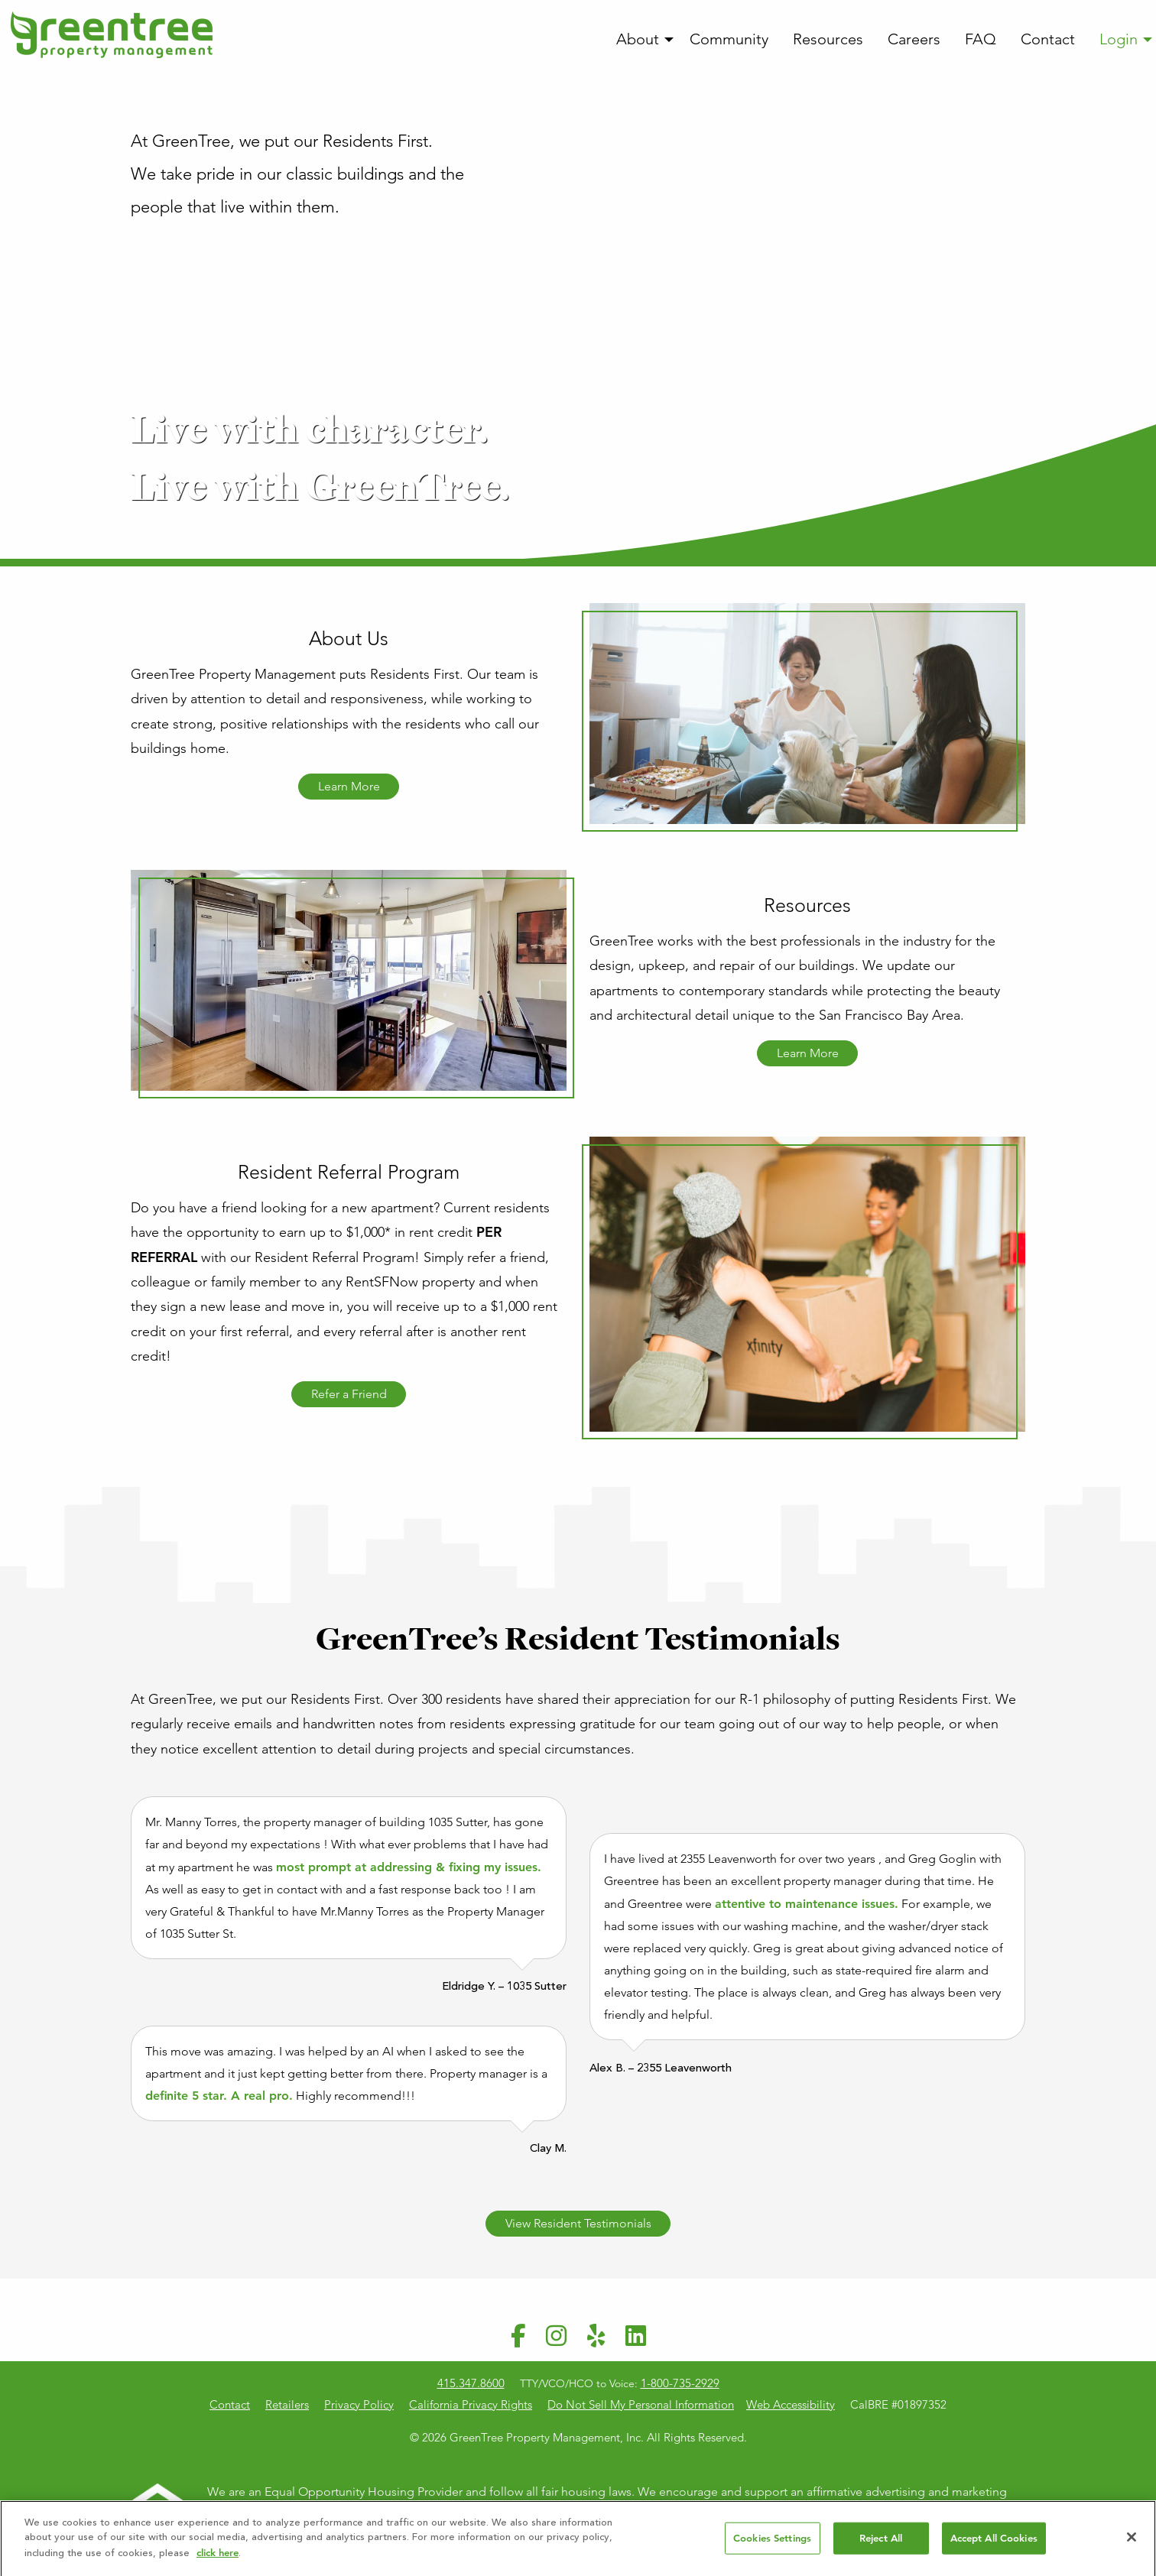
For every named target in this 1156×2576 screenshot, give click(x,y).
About (637, 39)
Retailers (287, 2404)
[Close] (1131, 2542)
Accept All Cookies (993, 2543)
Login (1118, 39)
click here (217, 2558)
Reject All (880, 2543)
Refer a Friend (349, 1394)
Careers (914, 39)
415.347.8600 (471, 2383)
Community (729, 39)
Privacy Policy (359, 2404)
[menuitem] (640, 40)
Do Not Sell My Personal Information (640, 2404)
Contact (1048, 39)
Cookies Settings (772, 2543)
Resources (828, 39)
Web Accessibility (790, 2404)
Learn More (349, 786)
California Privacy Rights (470, 2404)
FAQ (980, 39)
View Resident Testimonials (578, 2223)
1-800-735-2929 (680, 2383)
